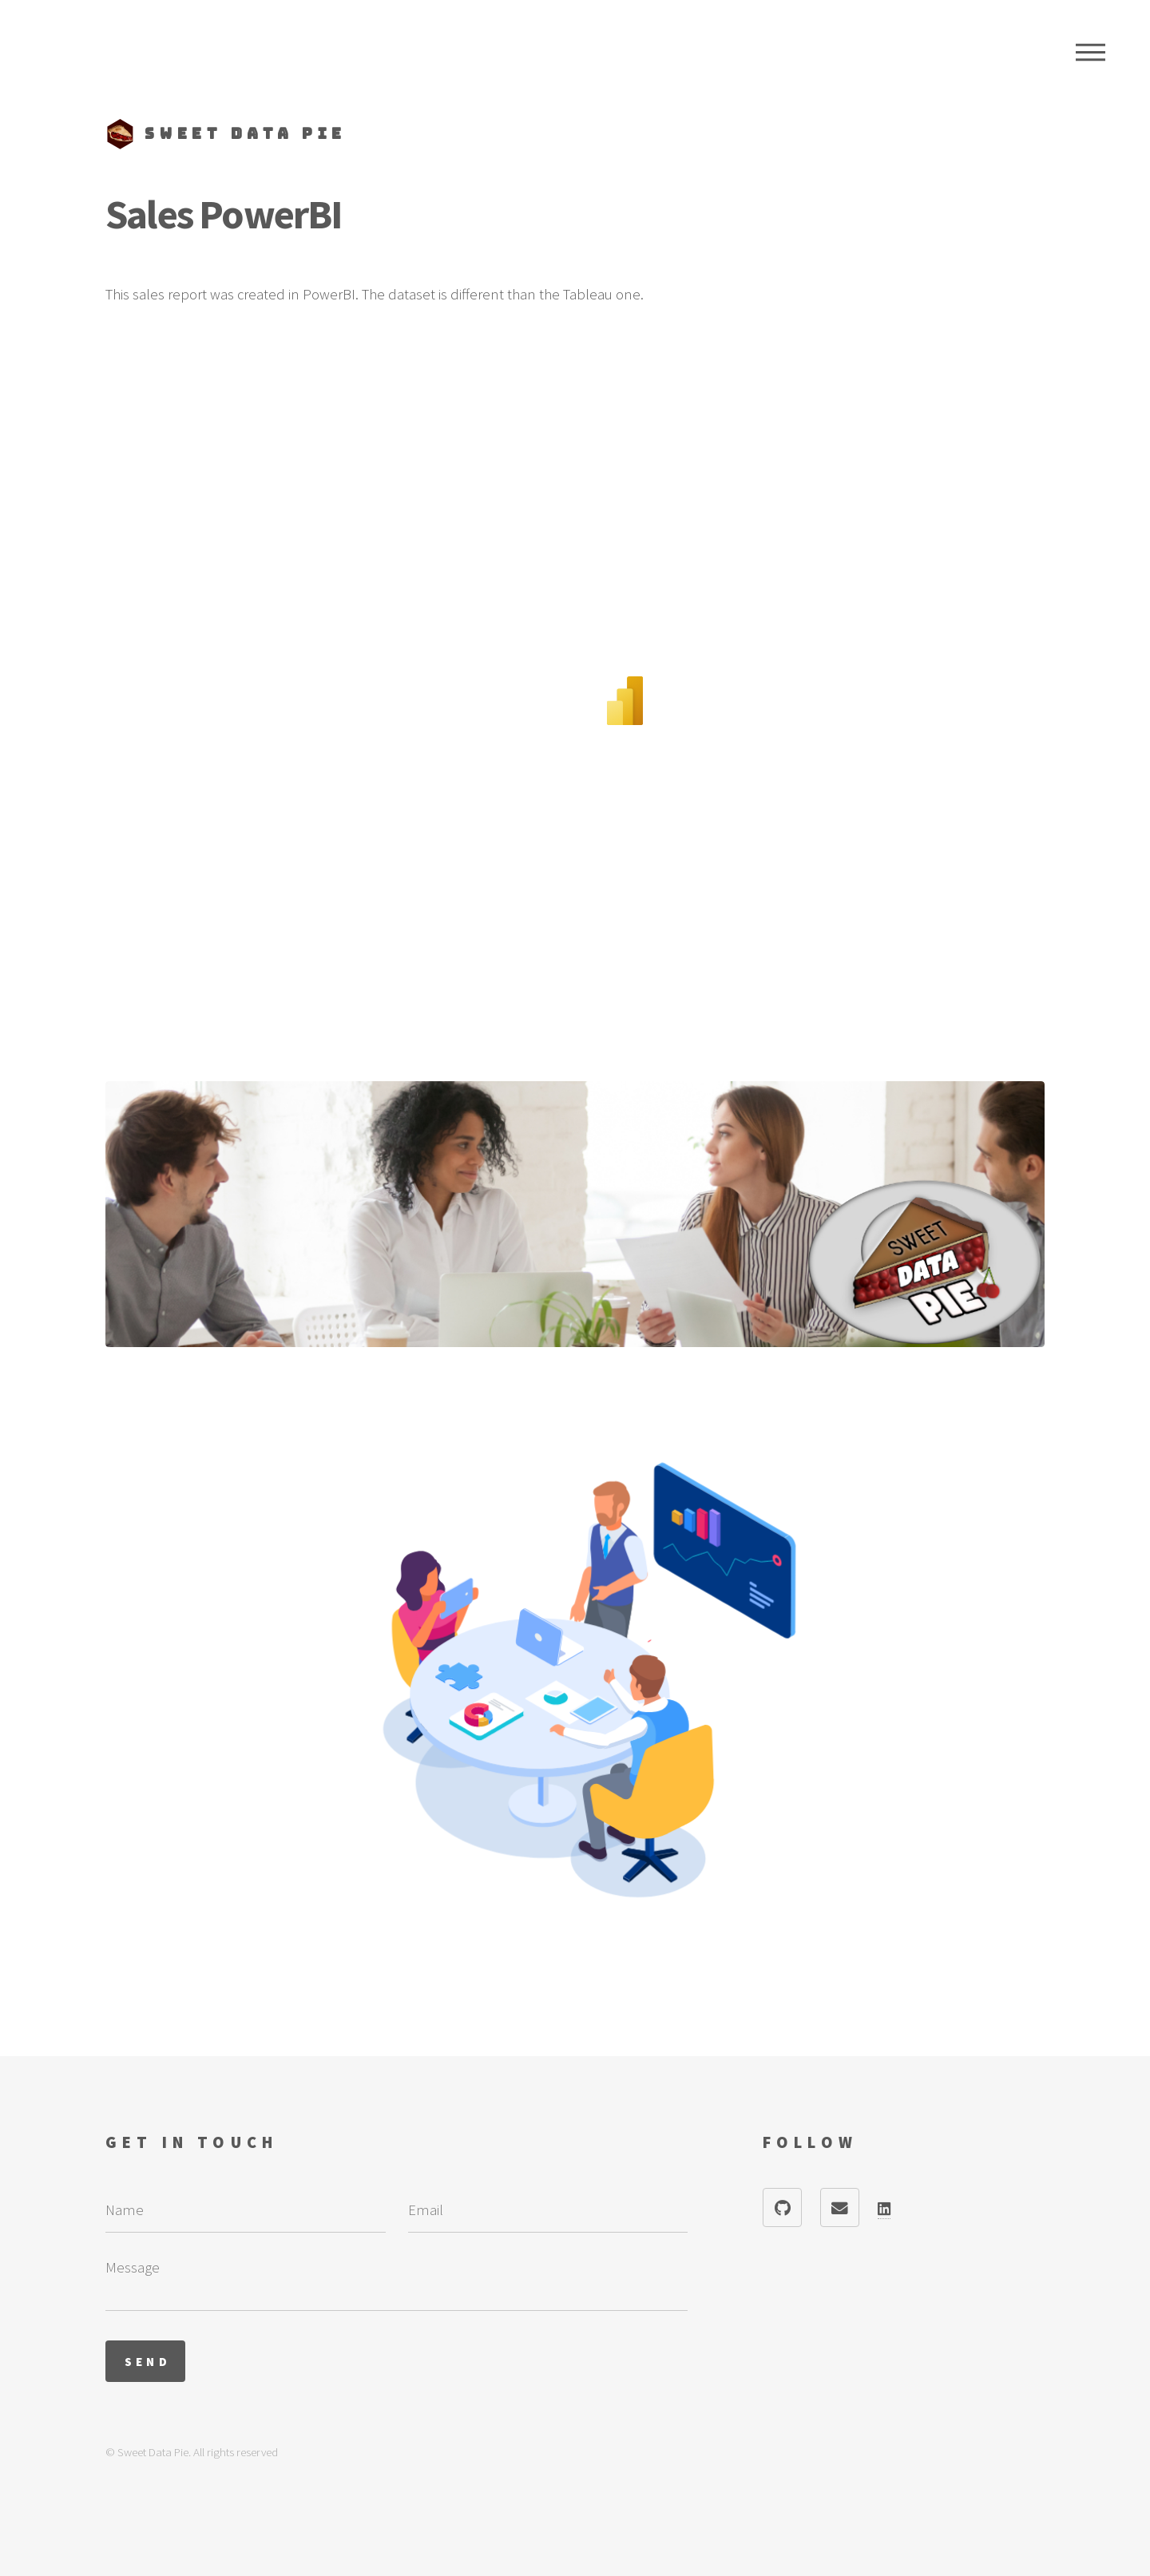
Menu (1090, 52)
